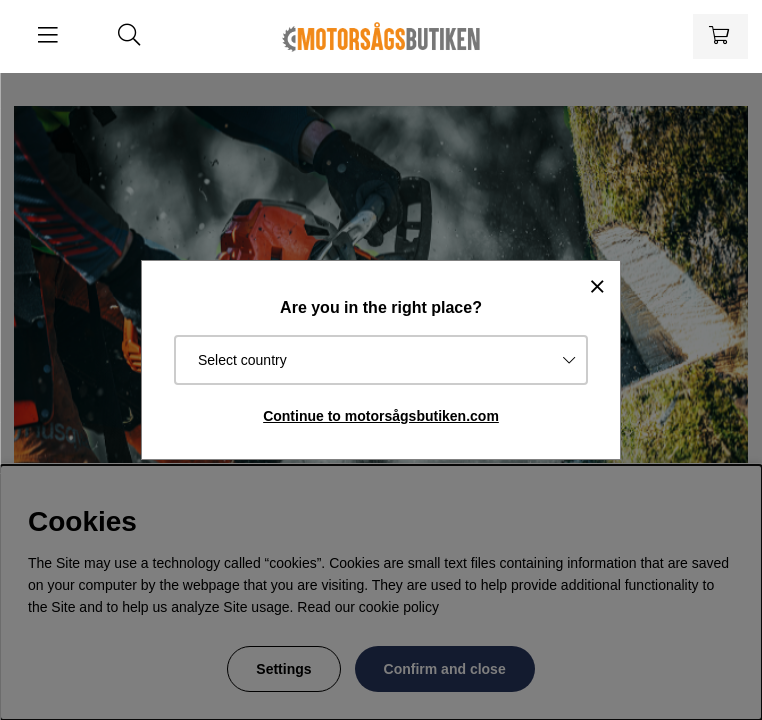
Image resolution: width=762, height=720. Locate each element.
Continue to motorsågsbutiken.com (381, 416)
